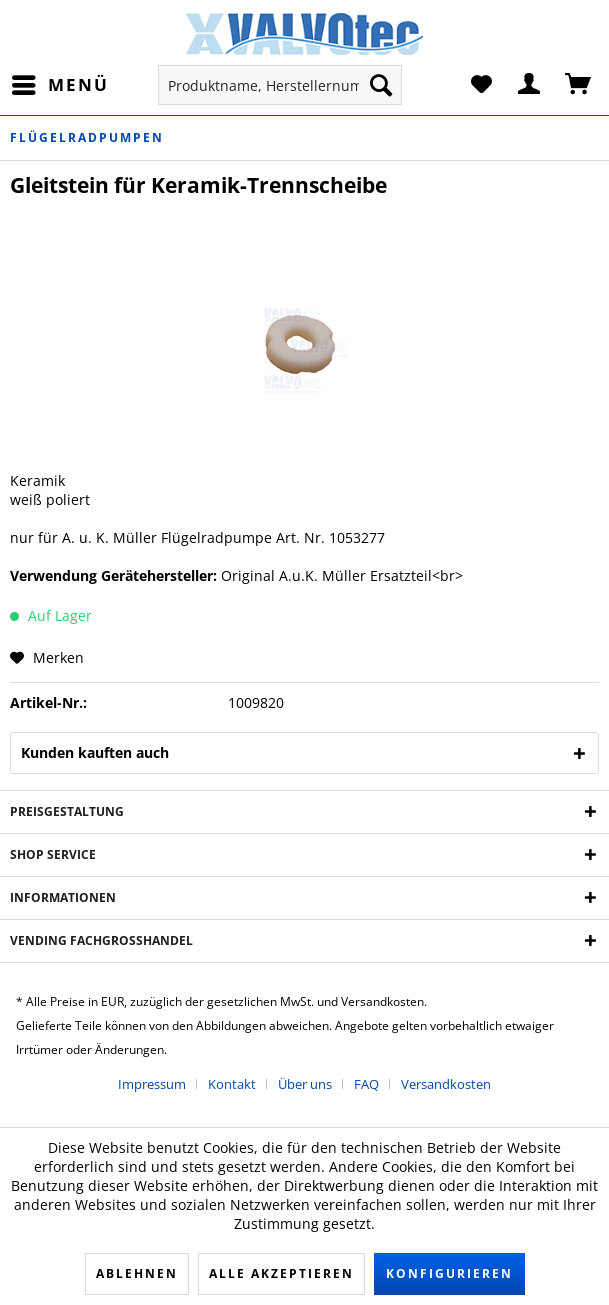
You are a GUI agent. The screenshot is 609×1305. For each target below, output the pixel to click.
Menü (60, 82)
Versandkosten (446, 1084)
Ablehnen (137, 1273)
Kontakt (232, 1084)
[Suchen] (381, 85)
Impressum (152, 1084)
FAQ (366, 1084)
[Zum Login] (530, 85)
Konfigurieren (449, 1273)
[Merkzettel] (481, 85)
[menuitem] (59, 85)
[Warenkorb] (579, 85)
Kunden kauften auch (95, 752)
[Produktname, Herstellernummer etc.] (280, 85)
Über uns (305, 1084)
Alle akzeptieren (281, 1273)
